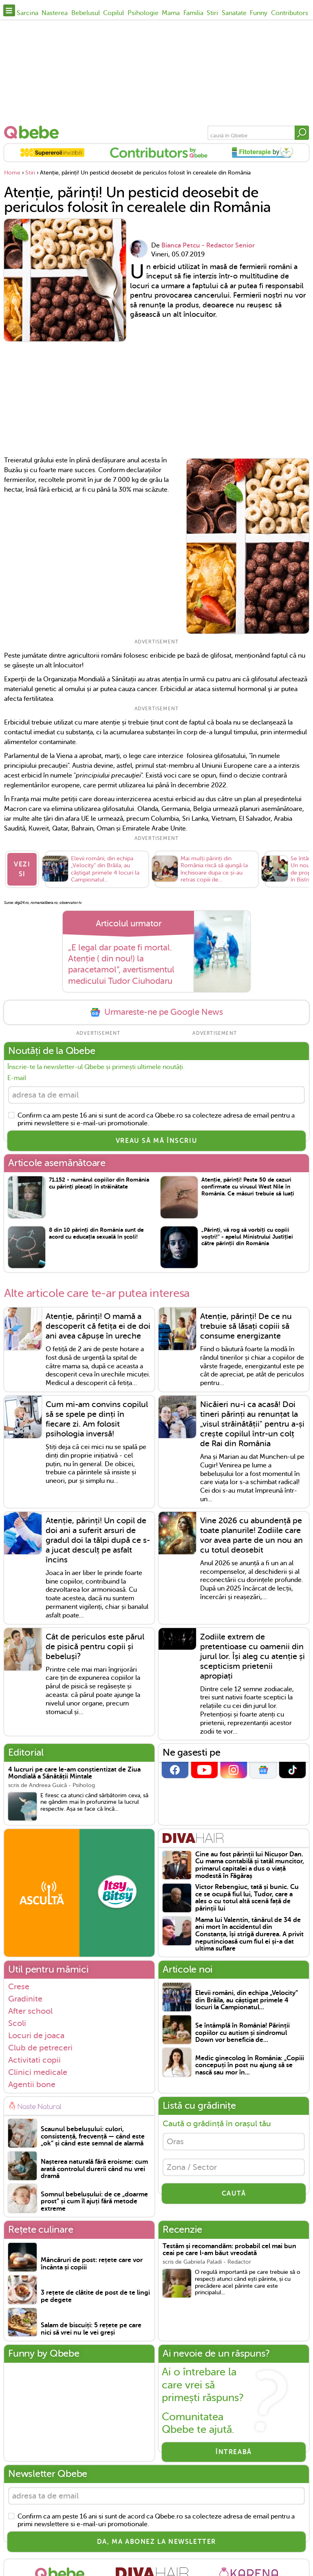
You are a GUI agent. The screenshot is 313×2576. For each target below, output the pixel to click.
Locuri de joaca (36, 2035)
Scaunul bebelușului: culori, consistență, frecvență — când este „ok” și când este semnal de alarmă (93, 2136)
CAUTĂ (234, 2193)
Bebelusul (85, 13)
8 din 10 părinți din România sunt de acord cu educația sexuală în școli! (96, 1233)
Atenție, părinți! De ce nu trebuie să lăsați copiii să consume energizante (246, 1326)
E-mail (16, 1078)
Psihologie (143, 13)
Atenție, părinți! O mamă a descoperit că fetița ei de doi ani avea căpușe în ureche (98, 1326)
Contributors (289, 13)
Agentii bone (31, 2084)
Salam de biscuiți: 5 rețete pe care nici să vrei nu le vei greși (91, 2329)
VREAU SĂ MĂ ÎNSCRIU (156, 1141)
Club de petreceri (40, 2047)
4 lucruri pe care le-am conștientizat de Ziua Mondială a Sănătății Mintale (74, 1773)
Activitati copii (34, 2059)
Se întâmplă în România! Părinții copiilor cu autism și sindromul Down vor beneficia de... (242, 2033)
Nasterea (55, 13)
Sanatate (234, 13)
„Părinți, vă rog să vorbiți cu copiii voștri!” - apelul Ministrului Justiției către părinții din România (247, 1236)
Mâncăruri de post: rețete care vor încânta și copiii (92, 2264)
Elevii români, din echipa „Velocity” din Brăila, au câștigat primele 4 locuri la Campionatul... (246, 2000)
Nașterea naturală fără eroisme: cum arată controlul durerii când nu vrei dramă (94, 2169)
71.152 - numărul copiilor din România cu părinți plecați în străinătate (99, 1183)
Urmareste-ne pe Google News (156, 1012)
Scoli (17, 2023)
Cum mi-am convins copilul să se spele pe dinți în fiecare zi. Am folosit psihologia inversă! (97, 1419)
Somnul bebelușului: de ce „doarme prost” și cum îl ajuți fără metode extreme (94, 2201)
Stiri (212, 13)
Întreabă (234, 2452)
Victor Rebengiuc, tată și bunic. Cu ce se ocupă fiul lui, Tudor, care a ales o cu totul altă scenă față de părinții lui (247, 1898)
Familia (193, 13)
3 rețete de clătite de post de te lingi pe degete (95, 2296)
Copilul (113, 13)
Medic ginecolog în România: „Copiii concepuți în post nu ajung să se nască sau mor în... (249, 2065)
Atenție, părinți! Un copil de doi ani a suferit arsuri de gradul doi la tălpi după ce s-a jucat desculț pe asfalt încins (98, 1540)
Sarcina (27, 13)
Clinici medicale (37, 2072)
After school (30, 2010)
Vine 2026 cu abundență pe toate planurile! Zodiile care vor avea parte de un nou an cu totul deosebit (251, 1535)
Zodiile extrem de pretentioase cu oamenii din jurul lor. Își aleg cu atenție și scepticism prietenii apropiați (252, 1656)
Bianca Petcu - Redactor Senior (208, 245)
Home (12, 173)
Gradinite (25, 1998)
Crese (18, 1986)
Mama (171, 13)
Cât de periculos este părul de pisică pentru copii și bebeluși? (95, 1646)
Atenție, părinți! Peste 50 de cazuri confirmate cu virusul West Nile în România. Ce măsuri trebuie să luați (247, 1187)
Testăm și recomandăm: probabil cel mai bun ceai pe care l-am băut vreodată (229, 2250)
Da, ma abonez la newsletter (156, 2541)
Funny (258, 13)
